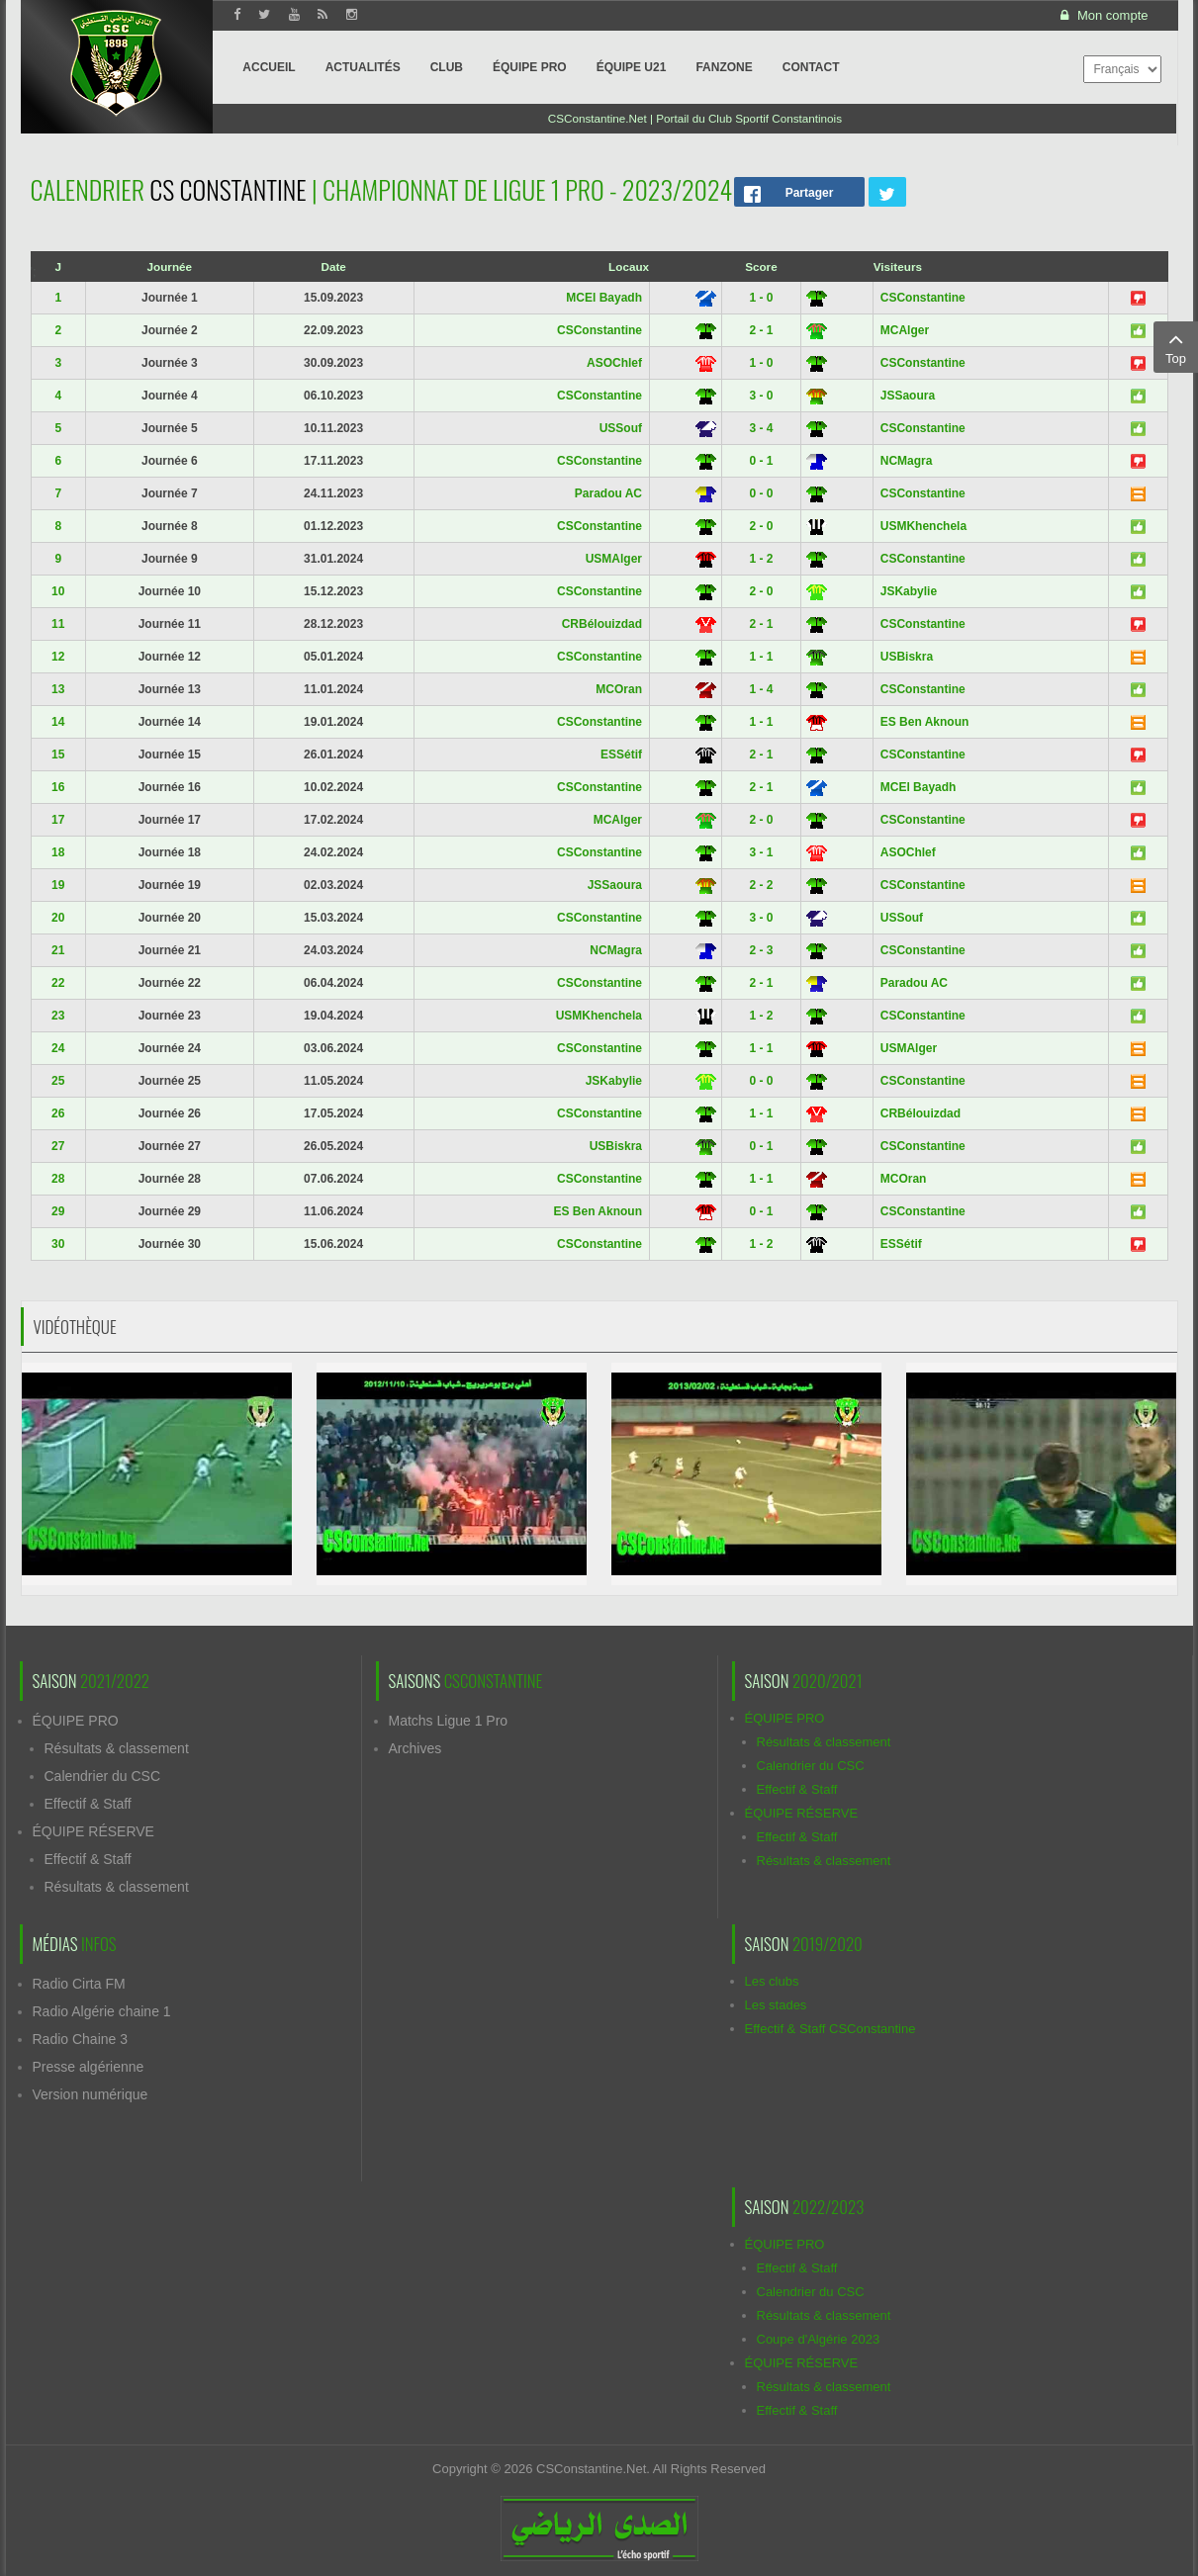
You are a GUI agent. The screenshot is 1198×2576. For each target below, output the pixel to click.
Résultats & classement (117, 1748)
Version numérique (90, 2094)
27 (57, 1146)
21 (57, 950)
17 (57, 820)
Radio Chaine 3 (81, 2039)
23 (57, 1015)
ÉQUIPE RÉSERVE (93, 1831)
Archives (415, 1748)
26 (57, 1113)
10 (57, 591)
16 (57, 787)
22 (57, 983)
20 (57, 918)
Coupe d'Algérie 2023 (818, 2339)
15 (57, 754)
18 (57, 852)
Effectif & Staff (88, 1804)
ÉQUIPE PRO (76, 1721)
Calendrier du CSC (103, 1776)
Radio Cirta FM (79, 1984)
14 (57, 722)
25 (57, 1081)
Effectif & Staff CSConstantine (830, 2028)
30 (57, 1244)
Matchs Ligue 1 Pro (448, 1721)
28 (57, 1179)
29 (57, 1211)
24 (57, 1048)
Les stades (776, 2005)
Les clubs (772, 1981)
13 (57, 689)
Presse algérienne (88, 2067)
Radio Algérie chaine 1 (102, 2011)
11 (57, 624)
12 (57, 657)
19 (57, 885)
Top (1175, 346)
